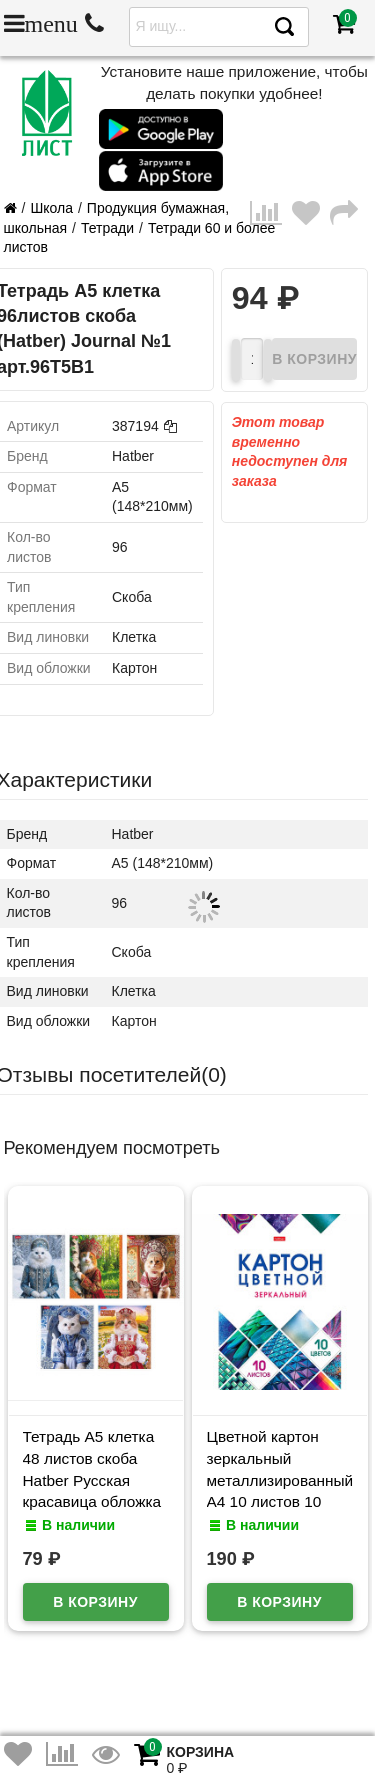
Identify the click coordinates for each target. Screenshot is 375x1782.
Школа (51, 208)
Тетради (107, 228)
